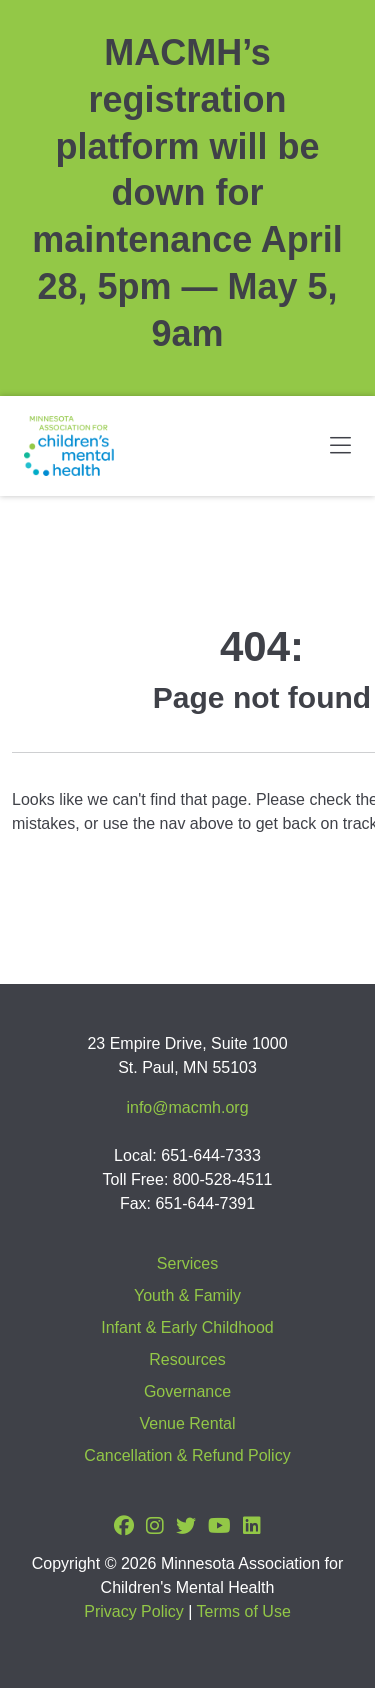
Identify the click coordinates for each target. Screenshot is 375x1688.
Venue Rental (187, 1423)
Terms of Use (244, 1611)
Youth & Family (187, 1295)
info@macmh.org (187, 1107)
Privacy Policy (134, 1611)
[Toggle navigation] (340, 446)
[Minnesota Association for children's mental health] (69, 446)
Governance (187, 1391)
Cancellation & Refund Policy (187, 1455)
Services (187, 1263)
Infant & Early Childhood (187, 1327)
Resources (187, 1359)
